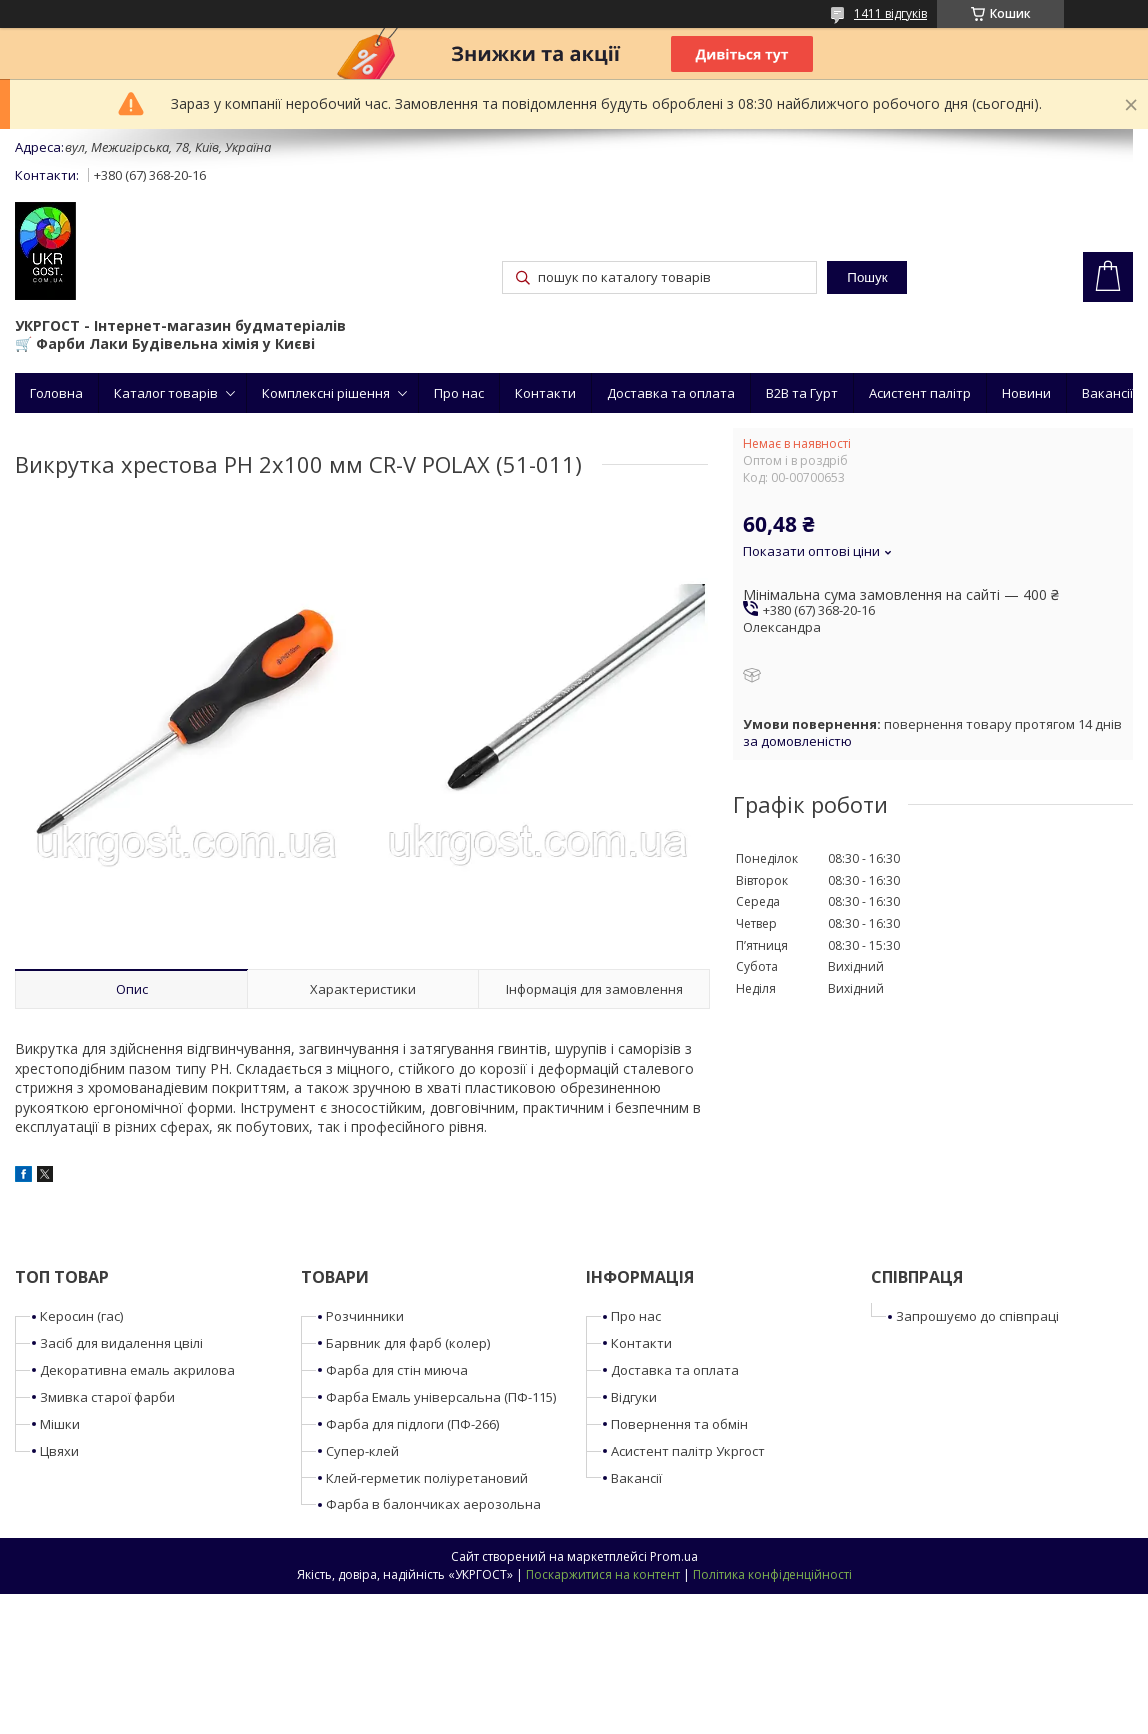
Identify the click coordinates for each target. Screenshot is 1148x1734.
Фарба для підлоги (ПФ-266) (412, 1424)
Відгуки (634, 1397)
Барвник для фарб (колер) (408, 1343)
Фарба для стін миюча (397, 1370)
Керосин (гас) (81, 1316)
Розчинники (365, 1316)
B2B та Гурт (802, 393)
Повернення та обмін (679, 1424)
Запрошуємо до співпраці (977, 1316)
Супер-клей (362, 1451)
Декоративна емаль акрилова (137, 1370)
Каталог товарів (166, 393)
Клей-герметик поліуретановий (427, 1478)
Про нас (459, 393)
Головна (56, 393)
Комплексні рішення (326, 393)
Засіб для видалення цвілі (121, 1343)
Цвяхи (59, 1451)
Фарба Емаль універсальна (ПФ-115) (441, 1397)
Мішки (60, 1424)
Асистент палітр (920, 393)
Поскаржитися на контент (603, 1574)
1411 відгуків (890, 13)
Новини (1026, 393)
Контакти (545, 393)
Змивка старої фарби (107, 1397)
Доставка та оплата (671, 393)
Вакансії (1107, 393)
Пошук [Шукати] (867, 277)
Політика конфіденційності (772, 1574)
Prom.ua (674, 1556)
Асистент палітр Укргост (688, 1451)
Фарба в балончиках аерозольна (433, 1504)
